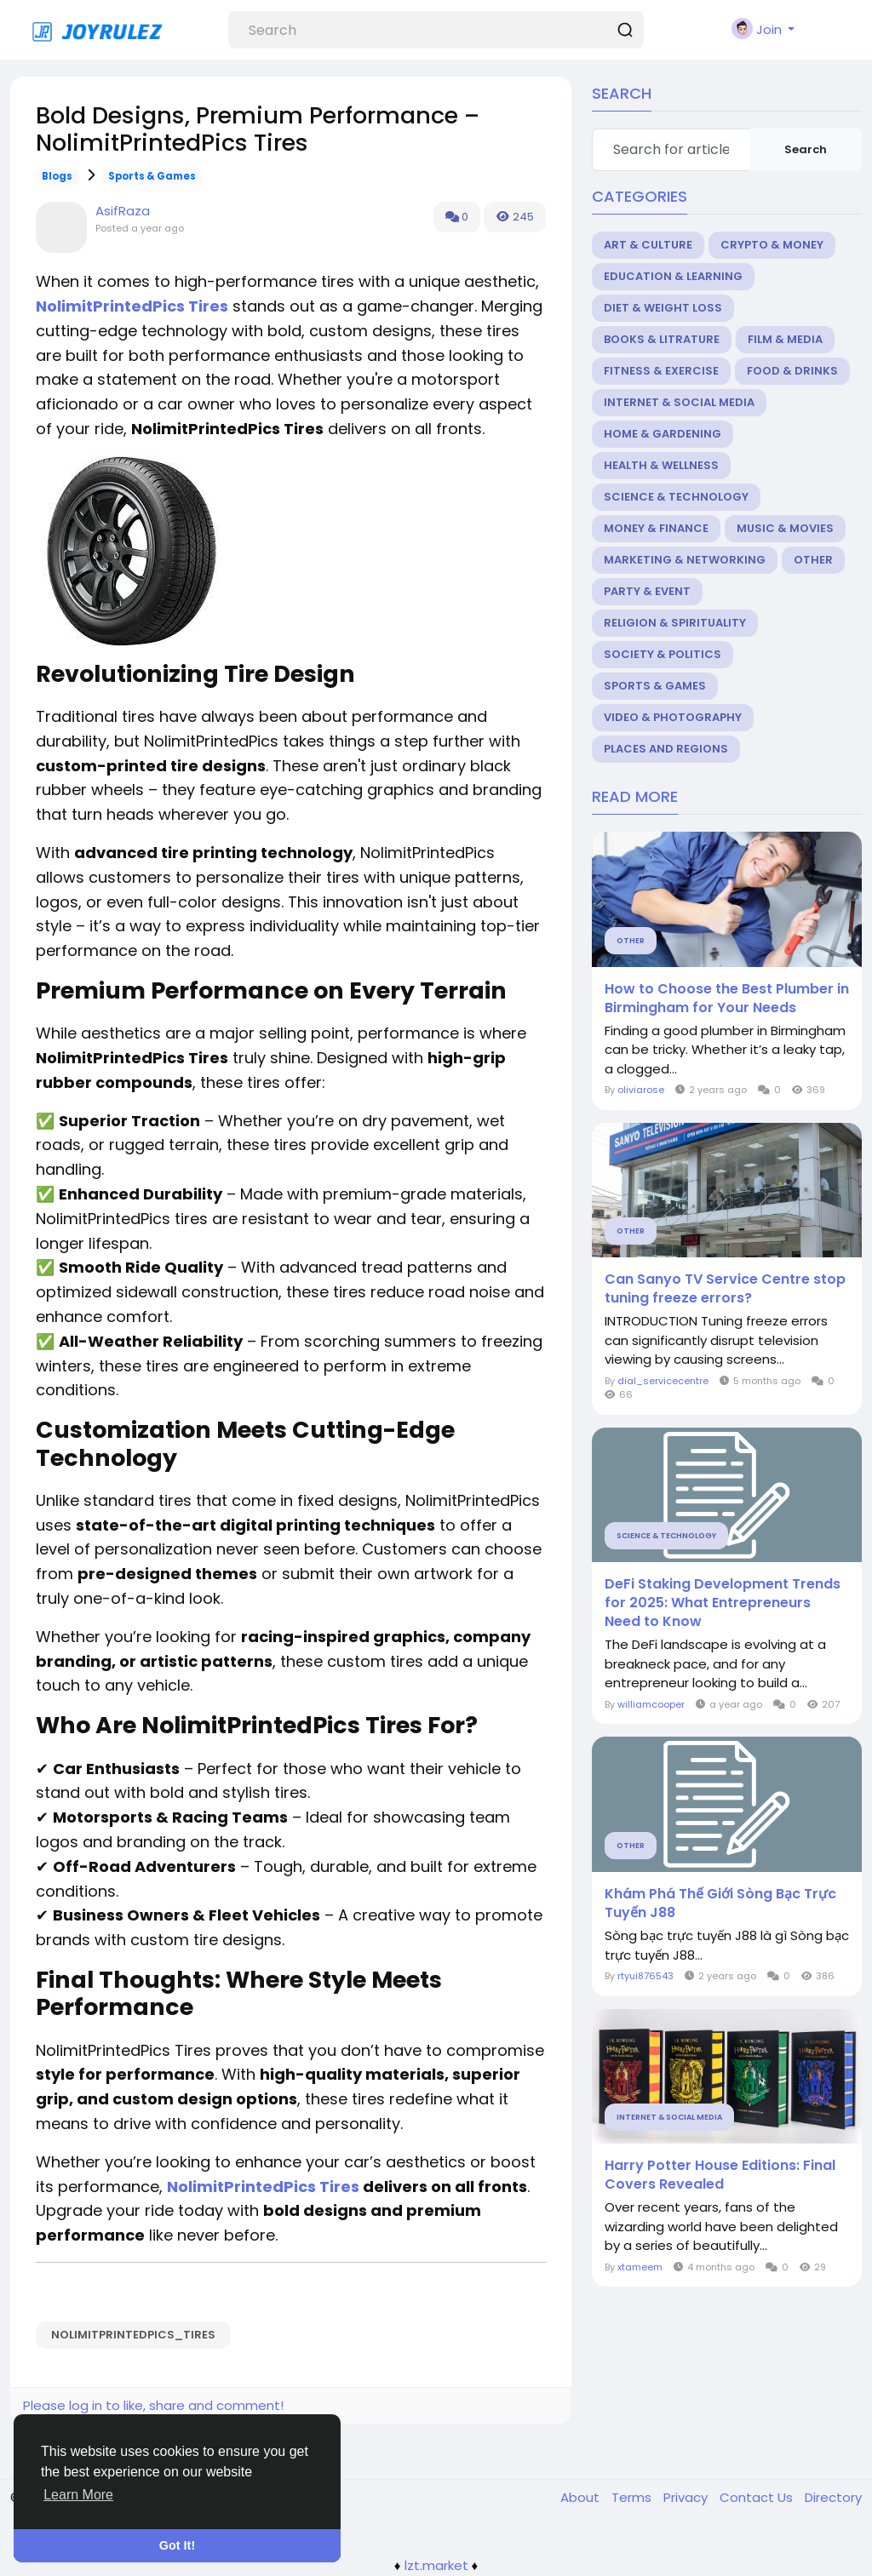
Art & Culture (648, 245)
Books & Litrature (662, 339)
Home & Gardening (662, 434)
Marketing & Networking (685, 560)
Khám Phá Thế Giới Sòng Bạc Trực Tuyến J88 (720, 1903)
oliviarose (640, 1089)
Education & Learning (673, 276)
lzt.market (436, 2565)
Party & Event (647, 591)
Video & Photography (673, 717)
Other (813, 560)
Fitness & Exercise (661, 371)
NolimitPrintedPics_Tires (133, 2335)
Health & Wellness (661, 465)
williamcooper (651, 1704)
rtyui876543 (645, 1976)
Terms (633, 2497)
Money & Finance (656, 528)
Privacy (687, 2497)
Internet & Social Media (679, 402)
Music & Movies (785, 528)
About (581, 2497)
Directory (833, 2497)
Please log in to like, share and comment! (153, 2405)
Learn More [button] (78, 2494)
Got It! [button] (177, 2545)
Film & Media (785, 339)
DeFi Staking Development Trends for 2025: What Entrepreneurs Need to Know (722, 1603)
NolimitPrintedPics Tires (263, 2186)
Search (805, 149)
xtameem (640, 2267)
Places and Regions (666, 749)
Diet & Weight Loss (663, 308)
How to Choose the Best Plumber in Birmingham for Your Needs (727, 998)
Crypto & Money (771, 245)
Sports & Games (152, 176)
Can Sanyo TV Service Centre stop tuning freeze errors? (725, 1289)
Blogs (57, 176)
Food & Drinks (792, 371)
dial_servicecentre (662, 1381)
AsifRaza (122, 211)
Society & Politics (662, 654)
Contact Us (758, 2497)
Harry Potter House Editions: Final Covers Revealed (720, 2175)
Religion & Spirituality (675, 623)
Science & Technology (676, 497)
